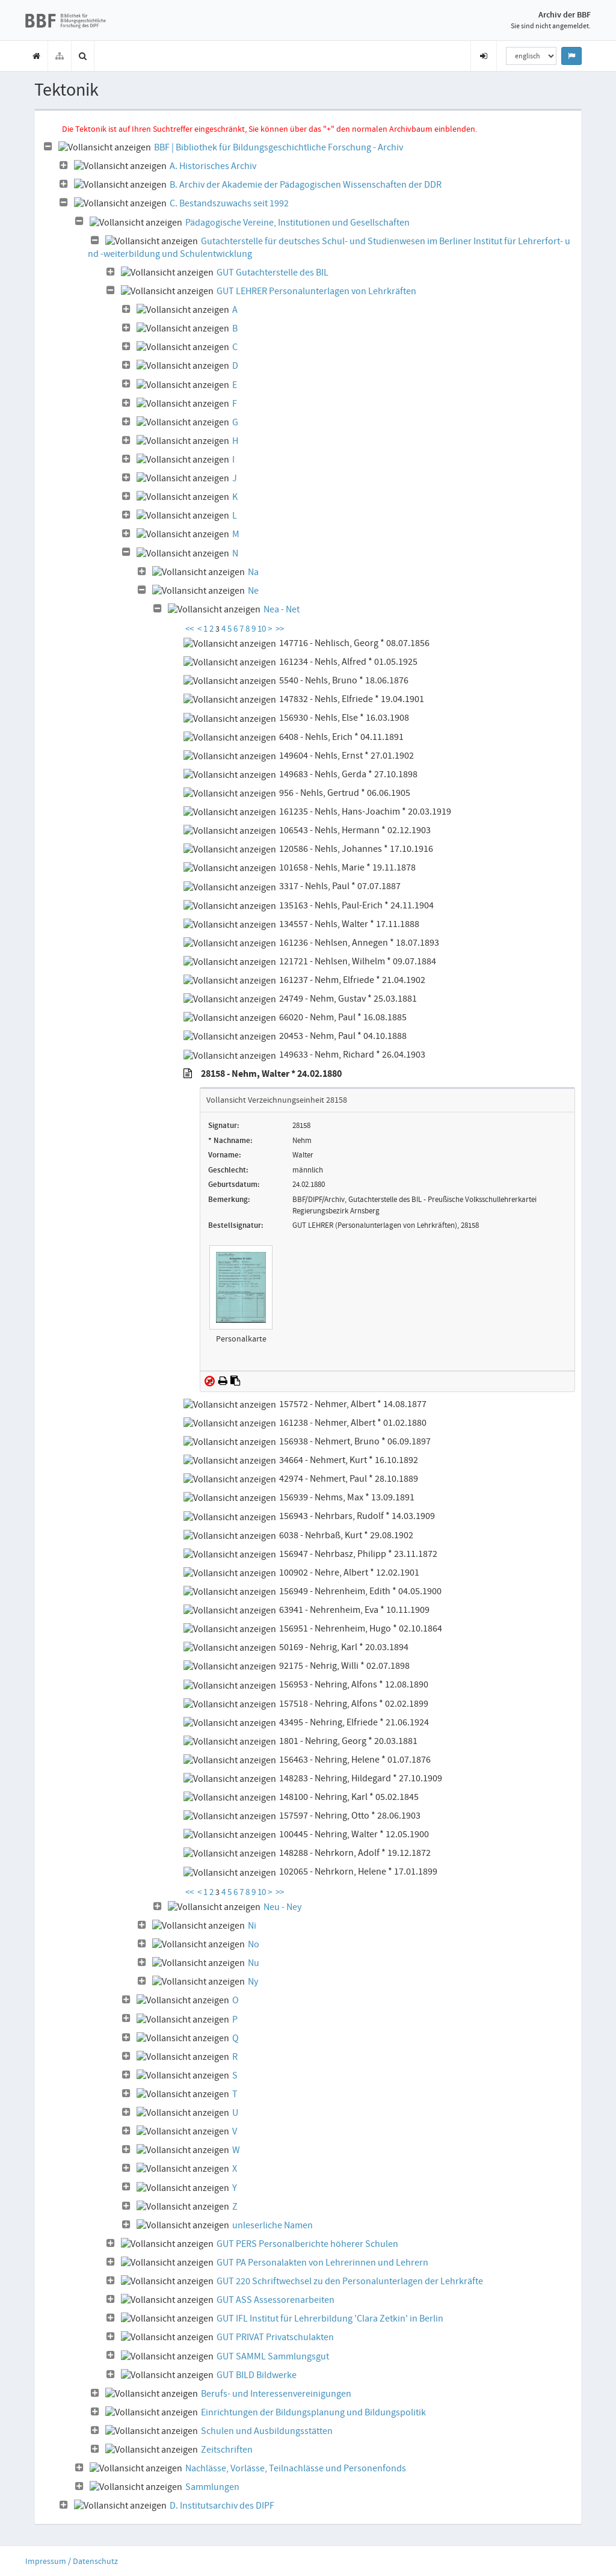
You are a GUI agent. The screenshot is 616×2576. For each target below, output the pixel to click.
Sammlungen (212, 2487)
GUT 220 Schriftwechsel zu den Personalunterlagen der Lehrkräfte (350, 2281)
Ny (253, 1982)
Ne (253, 591)
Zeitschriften (227, 2450)
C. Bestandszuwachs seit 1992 (229, 203)
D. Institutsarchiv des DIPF (222, 2506)
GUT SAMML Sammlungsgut (273, 2356)
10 (262, 629)
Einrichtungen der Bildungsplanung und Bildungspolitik (313, 2412)
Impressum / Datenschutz (71, 2561)
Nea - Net (281, 609)
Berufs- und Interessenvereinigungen (276, 2394)
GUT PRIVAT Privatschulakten (275, 2337)
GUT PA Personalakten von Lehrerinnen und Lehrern (322, 2263)
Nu (253, 1963)
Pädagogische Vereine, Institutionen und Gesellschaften (297, 223)
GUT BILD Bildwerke (257, 2375)
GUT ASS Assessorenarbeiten (275, 2300)
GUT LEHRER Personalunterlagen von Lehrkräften (316, 291)
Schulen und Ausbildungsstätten (267, 2431)
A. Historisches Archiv (213, 166)
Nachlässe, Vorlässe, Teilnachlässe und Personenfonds (295, 2468)
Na (253, 572)
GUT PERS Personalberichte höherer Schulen (307, 2244)
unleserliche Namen (272, 2225)
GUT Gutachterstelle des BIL (272, 273)
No (253, 1944)
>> (280, 629)
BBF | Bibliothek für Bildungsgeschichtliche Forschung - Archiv (278, 147)
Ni (252, 1926)
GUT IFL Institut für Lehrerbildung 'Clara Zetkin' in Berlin (330, 2319)
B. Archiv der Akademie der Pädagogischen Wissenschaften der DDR (306, 185)
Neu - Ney (282, 1907)
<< (189, 629)
